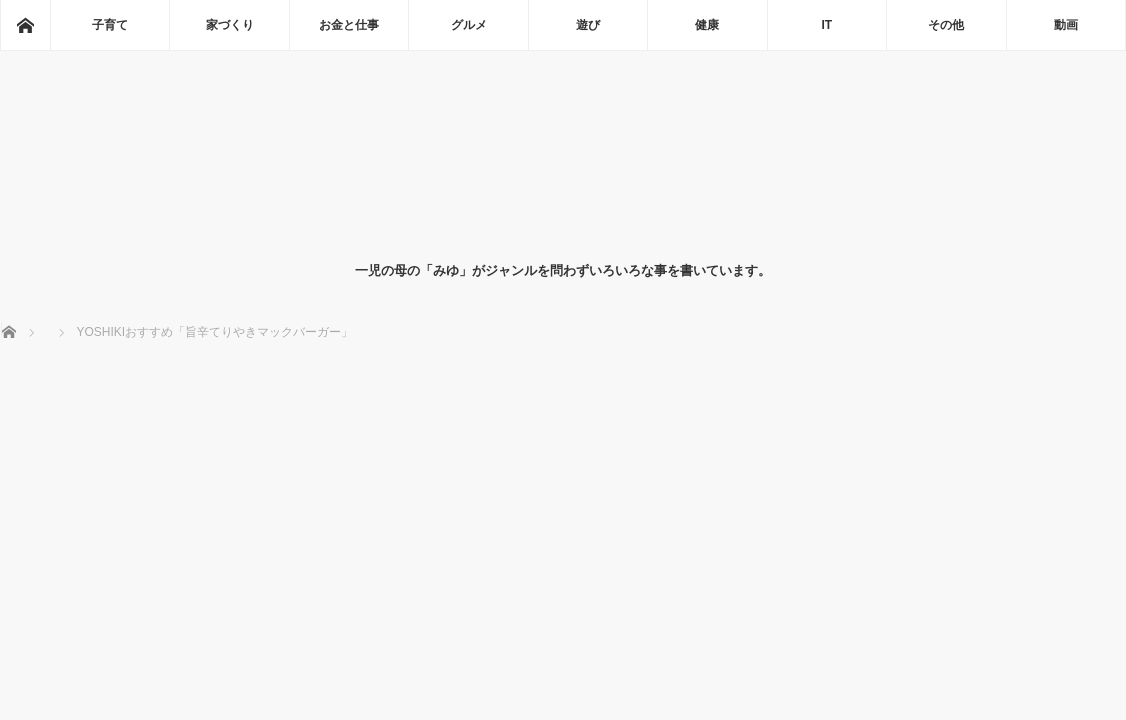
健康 (707, 25)
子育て (110, 25)
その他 (946, 25)
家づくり (230, 25)
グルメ (469, 25)
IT (827, 25)
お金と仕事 (349, 25)
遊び (588, 25)
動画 (1066, 25)
